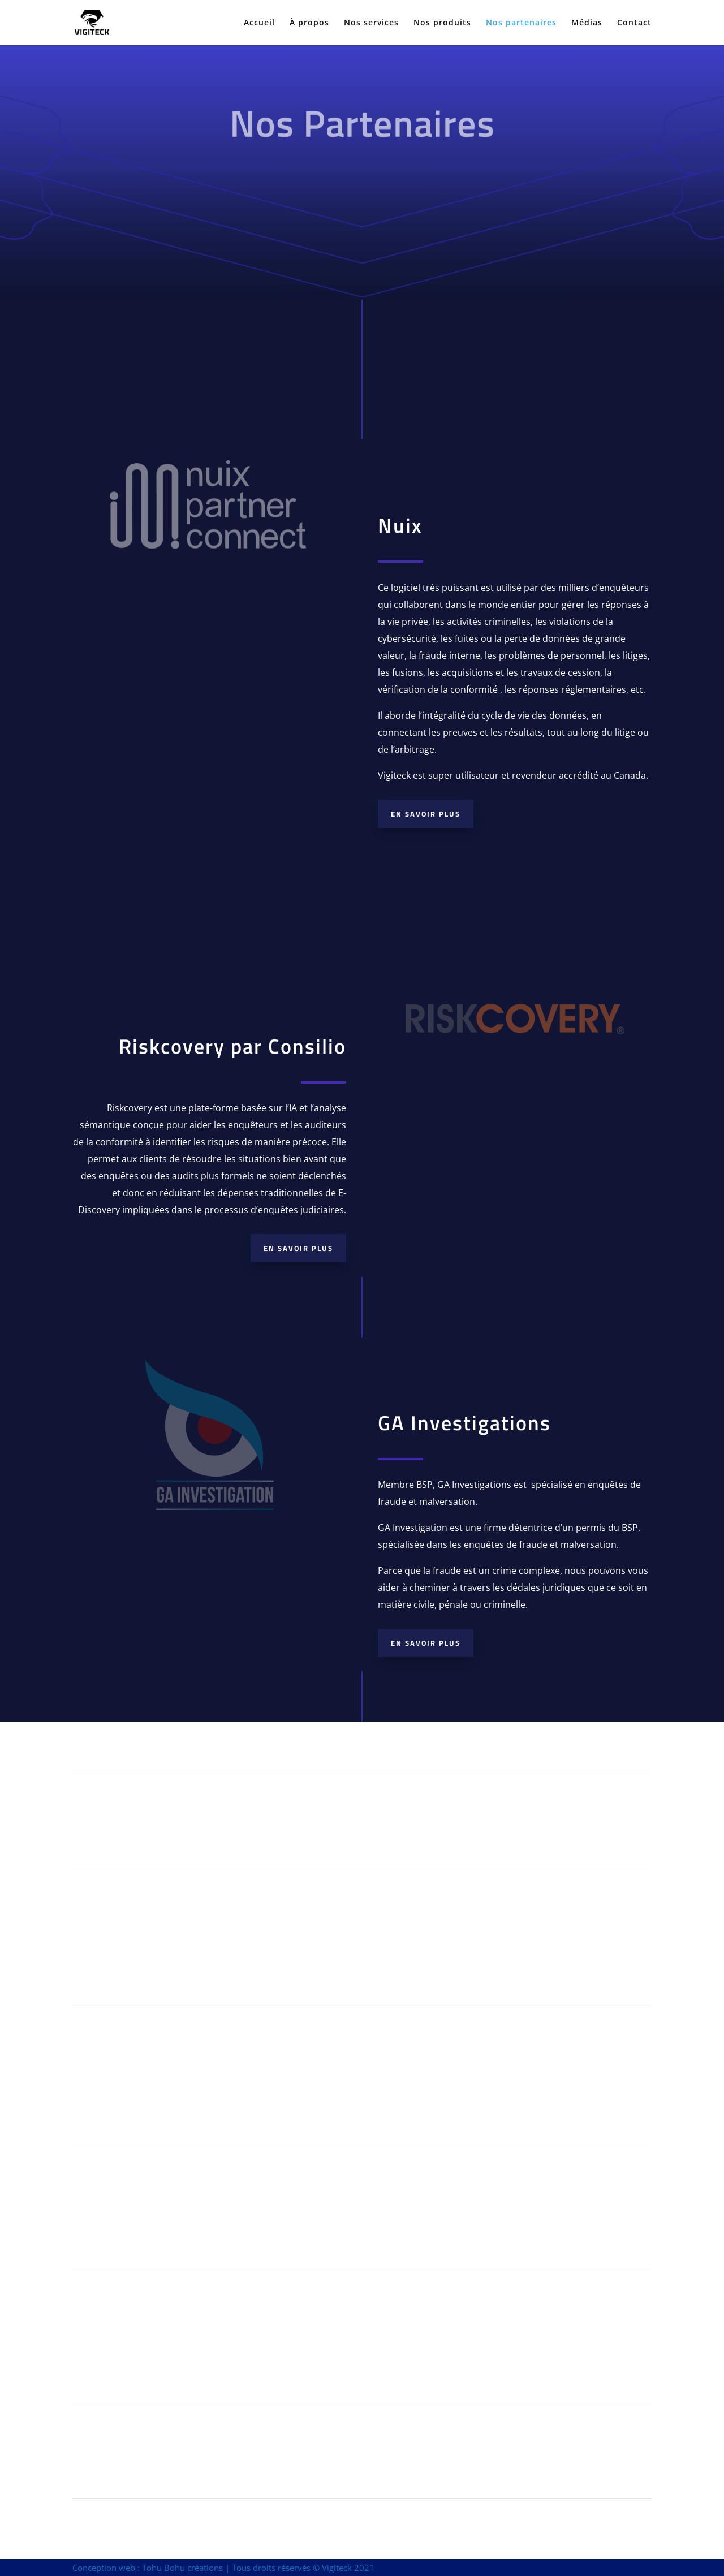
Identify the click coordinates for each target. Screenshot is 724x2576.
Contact (634, 23)
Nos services (371, 23)
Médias (586, 23)
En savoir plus (425, 813)
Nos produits (442, 23)
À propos (309, 23)
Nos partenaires (521, 23)
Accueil (259, 23)
